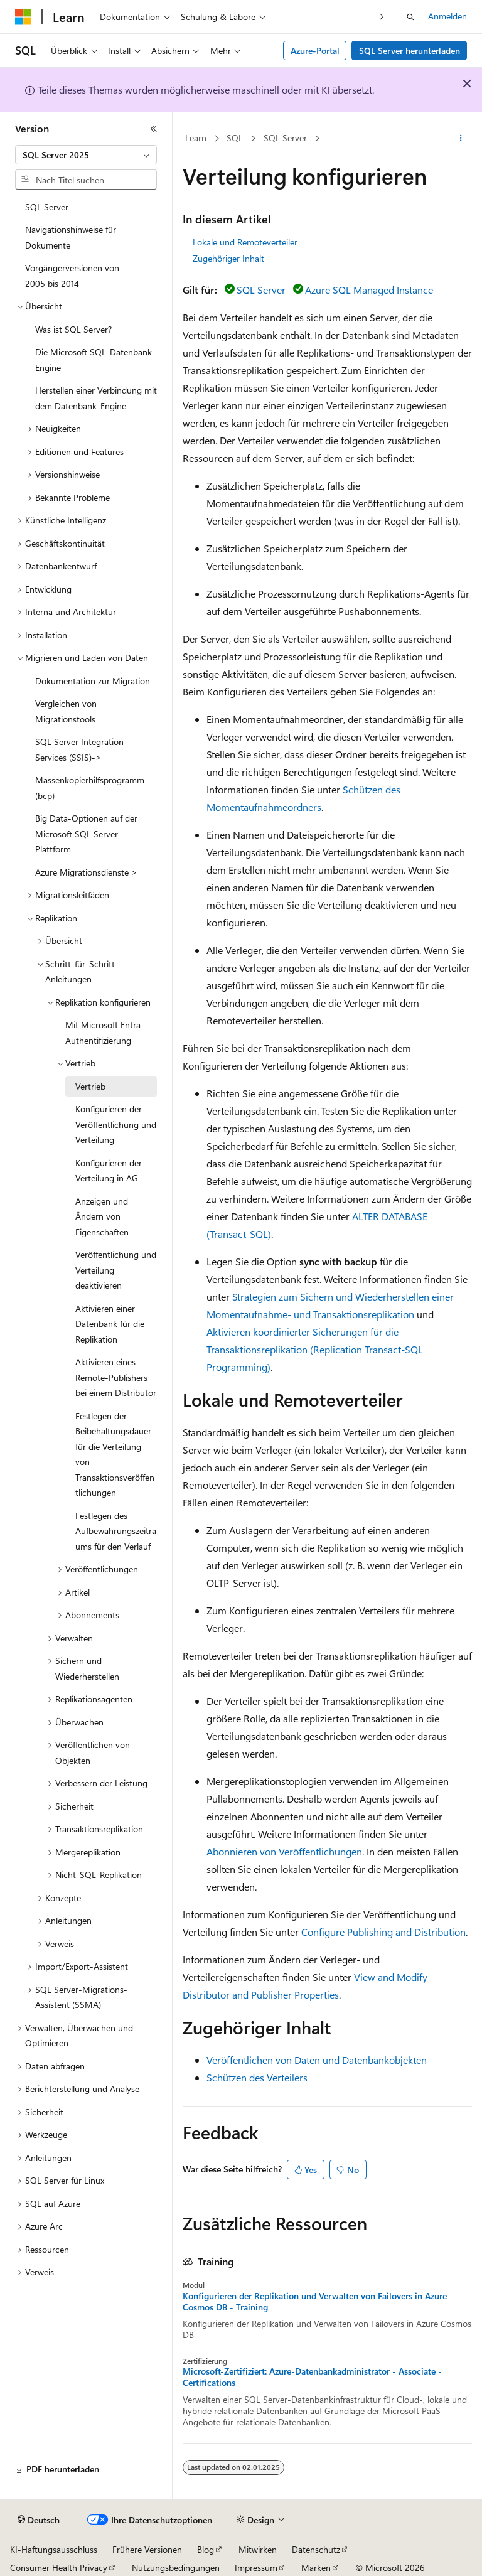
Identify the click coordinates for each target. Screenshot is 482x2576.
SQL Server (285, 138)
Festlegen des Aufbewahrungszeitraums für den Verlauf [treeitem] (115, 1531)
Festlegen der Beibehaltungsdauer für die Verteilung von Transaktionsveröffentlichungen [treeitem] (114, 1454)
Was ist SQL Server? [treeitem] (73, 329)
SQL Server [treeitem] (46, 207)
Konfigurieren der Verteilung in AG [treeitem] (108, 1170)
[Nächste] (382, 16)
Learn (195, 138)
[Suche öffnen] (410, 17)
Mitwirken (257, 2549)
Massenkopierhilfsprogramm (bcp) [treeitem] (89, 788)
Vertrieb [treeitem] (90, 1086)
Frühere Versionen (147, 2549)
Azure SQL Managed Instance (369, 289)
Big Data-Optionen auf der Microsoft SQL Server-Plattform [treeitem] (86, 833)
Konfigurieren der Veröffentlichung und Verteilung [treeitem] (115, 1124)
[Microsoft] (23, 17)
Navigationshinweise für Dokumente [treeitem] (70, 237)
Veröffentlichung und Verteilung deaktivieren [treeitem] (115, 1269)
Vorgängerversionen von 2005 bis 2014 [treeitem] (72, 275)
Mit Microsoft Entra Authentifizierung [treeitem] (103, 1032)
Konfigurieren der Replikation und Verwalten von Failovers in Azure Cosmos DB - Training (315, 2301)
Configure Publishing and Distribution (383, 1931)
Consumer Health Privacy (58, 2567)
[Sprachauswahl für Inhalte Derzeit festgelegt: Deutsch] (38, 2520)
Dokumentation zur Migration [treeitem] (92, 681)
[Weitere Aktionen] (461, 139)
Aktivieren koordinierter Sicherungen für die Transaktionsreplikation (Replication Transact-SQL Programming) (314, 1349)
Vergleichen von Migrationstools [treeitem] (66, 711)
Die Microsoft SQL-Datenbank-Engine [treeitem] (95, 359)
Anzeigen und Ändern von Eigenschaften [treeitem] (102, 1216)
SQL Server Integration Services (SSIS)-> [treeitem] (79, 749)
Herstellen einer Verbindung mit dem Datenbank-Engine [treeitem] (96, 398)
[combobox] (86, 155)
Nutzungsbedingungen (176, 2567)
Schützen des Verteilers (257, 2077)
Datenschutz (316, 2549)
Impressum (256, 2567)
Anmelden (447, 16)
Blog (205, 2549)
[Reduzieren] (154, 128)
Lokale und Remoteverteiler (245, 242)
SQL (235, 138)
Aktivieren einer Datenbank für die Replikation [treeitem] (109, 1323)
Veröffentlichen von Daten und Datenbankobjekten (316, 2059)
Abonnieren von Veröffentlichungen (284, 1851)
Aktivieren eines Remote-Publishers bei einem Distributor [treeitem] (115, 1377)
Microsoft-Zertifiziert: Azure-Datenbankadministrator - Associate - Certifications (312, 2377)
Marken (316, 2567)
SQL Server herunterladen (409, 50)
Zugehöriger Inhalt (228, 258)
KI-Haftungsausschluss (53, 2549)
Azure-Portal (315, 50)
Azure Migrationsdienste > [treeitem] (86, 872)
